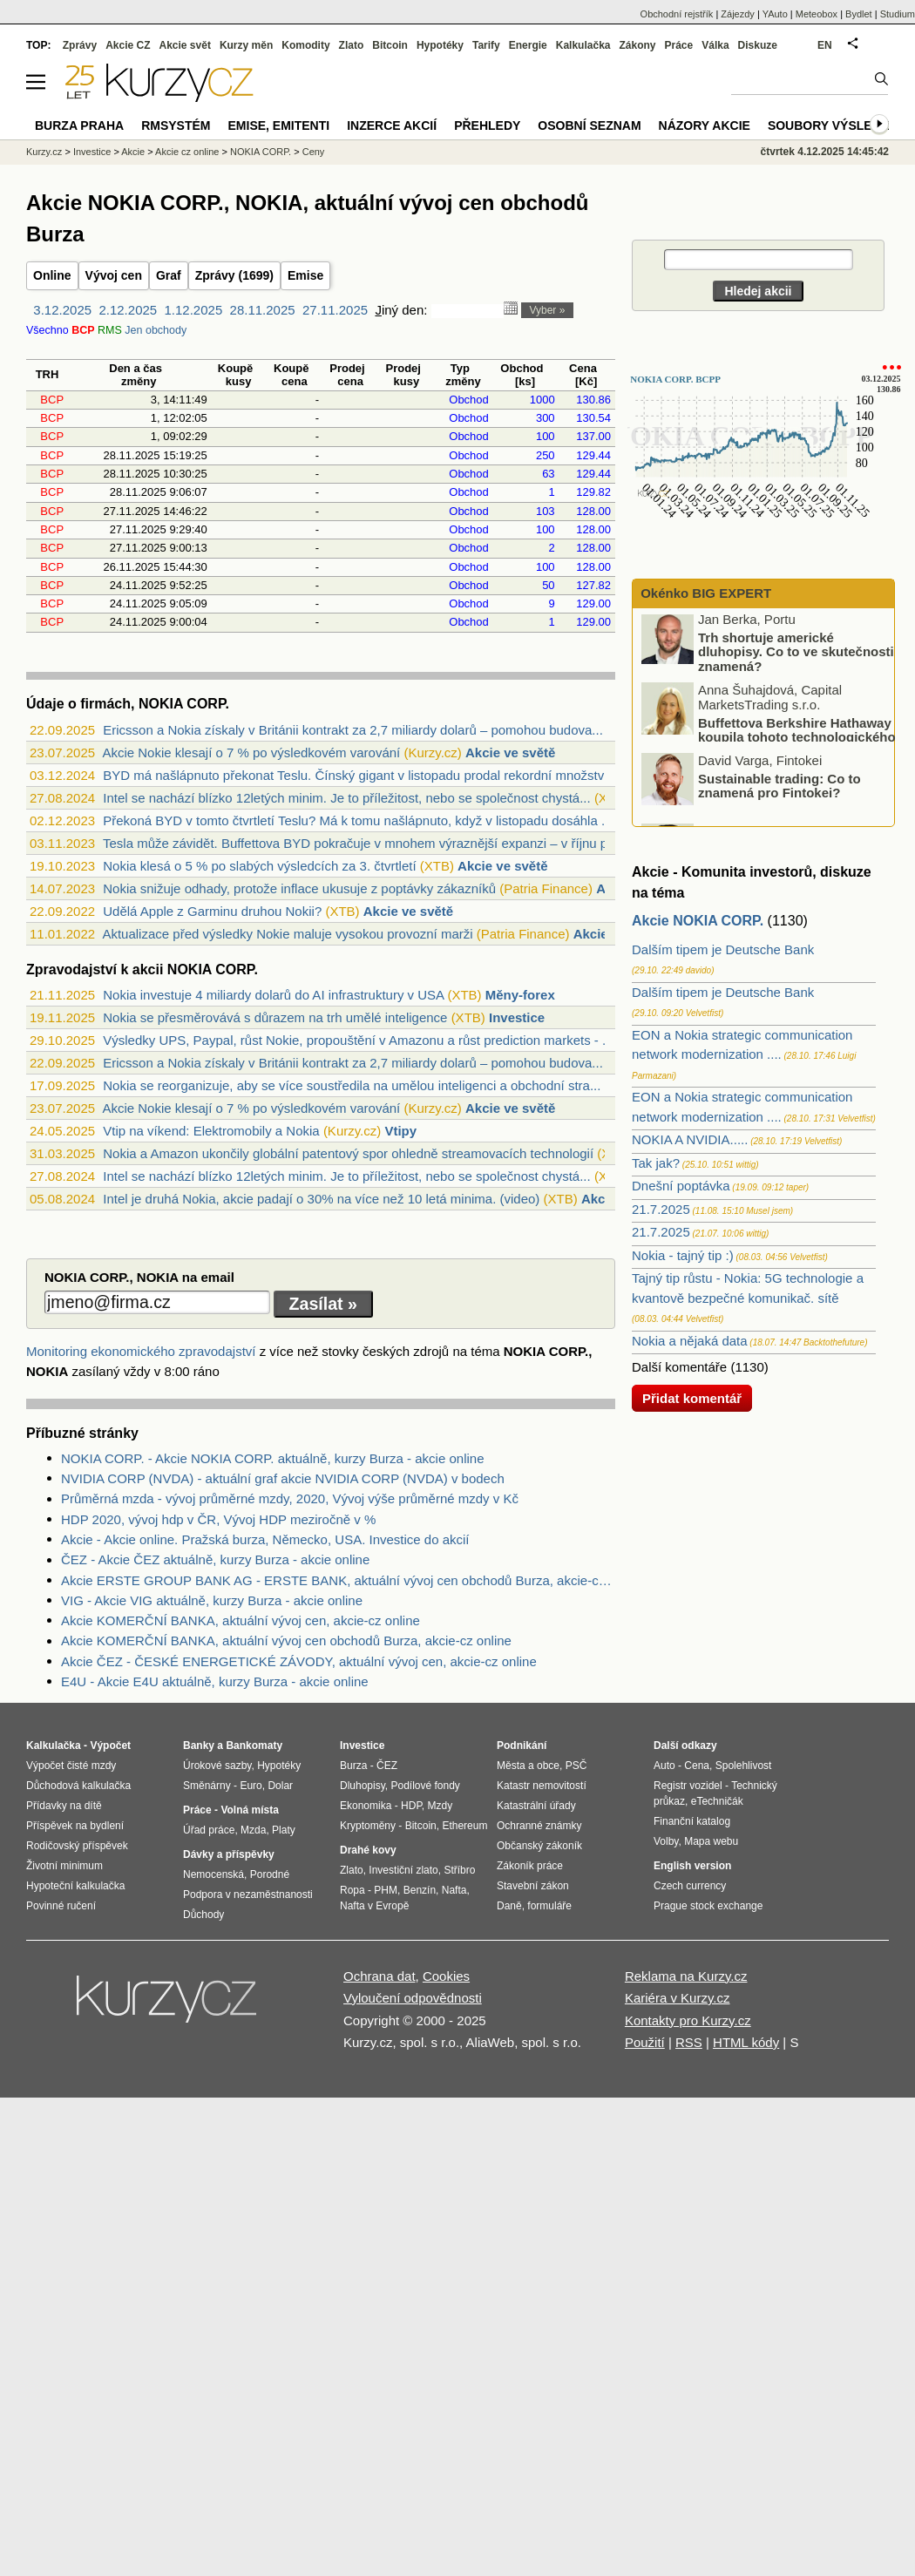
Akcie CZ (127, 45)
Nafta (454, 1890)
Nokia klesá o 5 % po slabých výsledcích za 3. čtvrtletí (259, 865)
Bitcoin (390, 45)
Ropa (352, 1890)
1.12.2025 (194, 309)
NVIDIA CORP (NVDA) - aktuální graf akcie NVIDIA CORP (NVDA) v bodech (283, 1478)
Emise (305, 275)
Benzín (419, 1890)
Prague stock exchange (708, 1906)
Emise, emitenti (279, 125)
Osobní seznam (589, 125)
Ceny (313, 151)
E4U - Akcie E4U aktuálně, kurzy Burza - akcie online (215, 1681)
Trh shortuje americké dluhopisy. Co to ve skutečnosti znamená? (796, 656)
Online (52, 275)
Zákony (637, 45)
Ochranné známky (539, 1826)
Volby (666, 1841)
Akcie (133, 151)
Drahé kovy (368, 1850)
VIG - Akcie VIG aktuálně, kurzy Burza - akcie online (212, 1600)
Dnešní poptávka (681, 1185)
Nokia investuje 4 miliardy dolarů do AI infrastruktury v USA (273, 994)
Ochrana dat (379, 1976)
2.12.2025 (127, 309)
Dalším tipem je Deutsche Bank (723, 949)
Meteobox (816, 14)
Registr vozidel (688, 1785)
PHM (385, 1890)
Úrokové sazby (217, 1765)
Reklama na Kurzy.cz (686, 1976)
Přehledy (487, 125)
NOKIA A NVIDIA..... (690, 1139)
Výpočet (110, 1745)
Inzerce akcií (392, 125)
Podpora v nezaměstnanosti (248, 1894)
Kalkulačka (583, 45)
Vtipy (400, 1130)
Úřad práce (208, 1830)
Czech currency (690, 1886)
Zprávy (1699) (234, 275)
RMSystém (175, 125)
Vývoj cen (113, 275)
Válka (715, 45)
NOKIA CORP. (260, 151)
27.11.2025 (335, 309)
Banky (198, 1745)
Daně (509, 1906)
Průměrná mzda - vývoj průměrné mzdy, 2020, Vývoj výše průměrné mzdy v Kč (289, 1498)
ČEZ (386, 1765)
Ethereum (464, 1826)
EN (824, 45)
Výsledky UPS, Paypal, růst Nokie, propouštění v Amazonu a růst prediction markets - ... (358, 1040)
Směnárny (207, 1785)
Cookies (446, 1976)
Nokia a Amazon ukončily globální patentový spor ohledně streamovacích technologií (348, 1153)
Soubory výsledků (833, 125)
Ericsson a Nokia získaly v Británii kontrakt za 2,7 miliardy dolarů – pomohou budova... (353, 729)
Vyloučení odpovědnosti (412, 1997)
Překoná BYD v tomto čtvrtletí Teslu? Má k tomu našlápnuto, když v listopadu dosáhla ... (357, 820)
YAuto (775, 14)
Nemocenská (213, 1874)
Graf (168, 275)
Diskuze (757, 45)
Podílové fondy (424, 1785)
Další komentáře (679, 1366)
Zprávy (80, 45)
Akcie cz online (187, 151)
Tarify (486, 45)
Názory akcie (704, 125)
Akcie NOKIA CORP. (697, 920)
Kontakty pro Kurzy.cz (688, 2020)
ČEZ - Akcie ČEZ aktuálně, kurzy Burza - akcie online (215, 1559)
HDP (411, 1806)
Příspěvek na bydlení (75, 1826)
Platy (283, 1830)
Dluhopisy (362, 1785)
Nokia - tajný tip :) (683, 1255)
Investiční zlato (403, 1870)
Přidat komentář (692, 1398)
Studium (897, 14)
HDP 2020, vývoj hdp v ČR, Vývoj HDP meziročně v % (218, 1519)
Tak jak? (656, 1163)
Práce (679, 45)
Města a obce (528, 1765)
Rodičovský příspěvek (77, 1846)
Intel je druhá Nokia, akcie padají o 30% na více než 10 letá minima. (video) (321, 1198)
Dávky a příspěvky (228, 1854)
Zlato (351, 45)
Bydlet (858, 14)
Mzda (253, 1830)
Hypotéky (440, 45)
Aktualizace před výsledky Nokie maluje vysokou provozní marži (287, 933)
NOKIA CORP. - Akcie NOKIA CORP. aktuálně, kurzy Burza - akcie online (272, 1458)
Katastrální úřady (536, 1806)
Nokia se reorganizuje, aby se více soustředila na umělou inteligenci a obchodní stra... (351, 1085)
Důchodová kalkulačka (78, 1785)
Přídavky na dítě (64, 1806)
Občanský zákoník (539, 1846)
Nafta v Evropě (374, 1906)
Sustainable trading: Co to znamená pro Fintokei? (779, 790)
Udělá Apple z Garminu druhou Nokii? (212, 911)
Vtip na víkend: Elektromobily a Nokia (211, 1130)
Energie (528, 45)
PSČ (576, 1765)
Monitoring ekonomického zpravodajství (140, 1351)
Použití (645, 2042)
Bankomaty (254, 1745)
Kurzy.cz (44, 151)
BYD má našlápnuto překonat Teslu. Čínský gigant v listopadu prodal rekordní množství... (361, 775)
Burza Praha (79, 125)
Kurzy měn (246, 45)
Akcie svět (185, 45)
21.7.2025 (661, 1209)
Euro (250, 1785)
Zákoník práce (530, 1866)
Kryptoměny (368, 1826)
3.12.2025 (62, 309)
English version (692, 1866)
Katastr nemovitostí (541, 1785)
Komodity (305, 45)
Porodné (269, 1874)
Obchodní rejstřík (677, 14)
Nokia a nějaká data (690, 1340)
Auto (664, 1765)
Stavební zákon (533, 1886)
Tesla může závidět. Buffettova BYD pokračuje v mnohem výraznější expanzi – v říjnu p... (361, 843)
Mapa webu (711, 1841)
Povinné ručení (61, 1906)
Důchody (203, 1914)
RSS (688, 2042)
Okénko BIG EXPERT (704, 593)
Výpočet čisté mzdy (71, 1765)
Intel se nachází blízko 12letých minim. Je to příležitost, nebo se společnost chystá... (346, 797)
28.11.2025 (262, 309)
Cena (696, 1765)
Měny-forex (520, 994)
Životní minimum (64, 1866)
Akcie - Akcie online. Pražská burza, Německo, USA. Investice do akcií (265, 1539)
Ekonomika (365, 1806)
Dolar (280, 1785)
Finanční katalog (692, 1821)
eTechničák (717, 1801)
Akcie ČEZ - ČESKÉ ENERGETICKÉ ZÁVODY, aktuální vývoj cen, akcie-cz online (299, 1661)
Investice (517, 1017)
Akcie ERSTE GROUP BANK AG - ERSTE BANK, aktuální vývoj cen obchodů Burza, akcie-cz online (338, 1580)
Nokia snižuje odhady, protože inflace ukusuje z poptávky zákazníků (299, 888)
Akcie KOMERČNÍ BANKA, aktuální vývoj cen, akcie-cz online (240, 1620)
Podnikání (521, 1745)
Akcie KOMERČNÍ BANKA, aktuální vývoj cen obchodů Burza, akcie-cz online (286, 1640)
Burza (353, 1765)
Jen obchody (155, 330)
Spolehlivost (743, 1765)
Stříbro (459, 1870)
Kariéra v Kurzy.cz (677, 1997)
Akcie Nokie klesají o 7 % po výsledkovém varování (251, 752)
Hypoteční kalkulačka (75, 1886)
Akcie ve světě (510, 752)
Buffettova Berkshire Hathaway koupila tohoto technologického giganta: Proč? (770, 741)
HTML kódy (746, 2042)
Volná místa (249, 1810)
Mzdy (440, 1806)
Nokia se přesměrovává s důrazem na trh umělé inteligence (275, 1017)
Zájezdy (738, 14)
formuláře (549, 1906)
